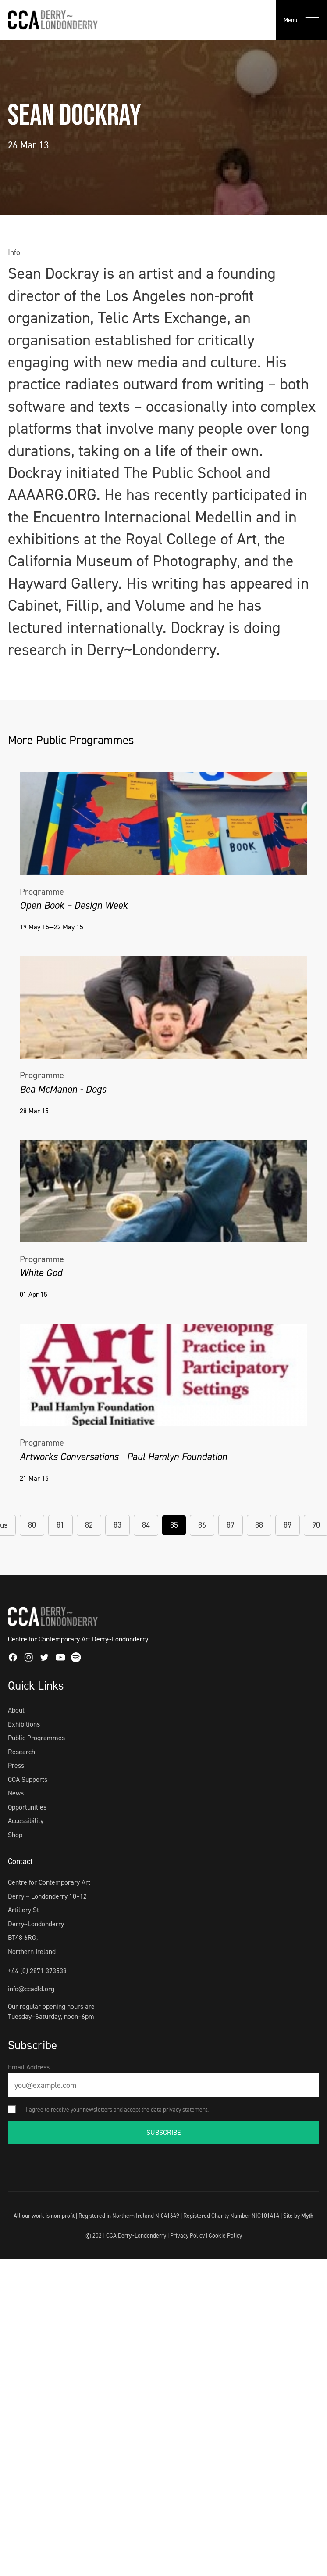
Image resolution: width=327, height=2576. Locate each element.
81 (60, 1525)
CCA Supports (27, 1779)
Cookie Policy (225, 2235)
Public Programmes (36, 1737)
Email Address (29, 2067)
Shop (15, 1834)
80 (32, 1525)
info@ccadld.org (31, 1988)
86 (202, 1525)
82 (89, 1525)
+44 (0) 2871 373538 (37, 1970)
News (16, 1793)
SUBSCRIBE (163, 2132)
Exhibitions (24, 1724)
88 (259, 1525)
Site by (298, 2216)
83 (117, 1525)
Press (16, 1765)
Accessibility (25, 1820)
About (16, 1710)
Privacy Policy (187, 2235)
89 (287, 1525)
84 (146, 1525)
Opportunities (27, 1807)
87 (231, 1525)
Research (21, 1751)
